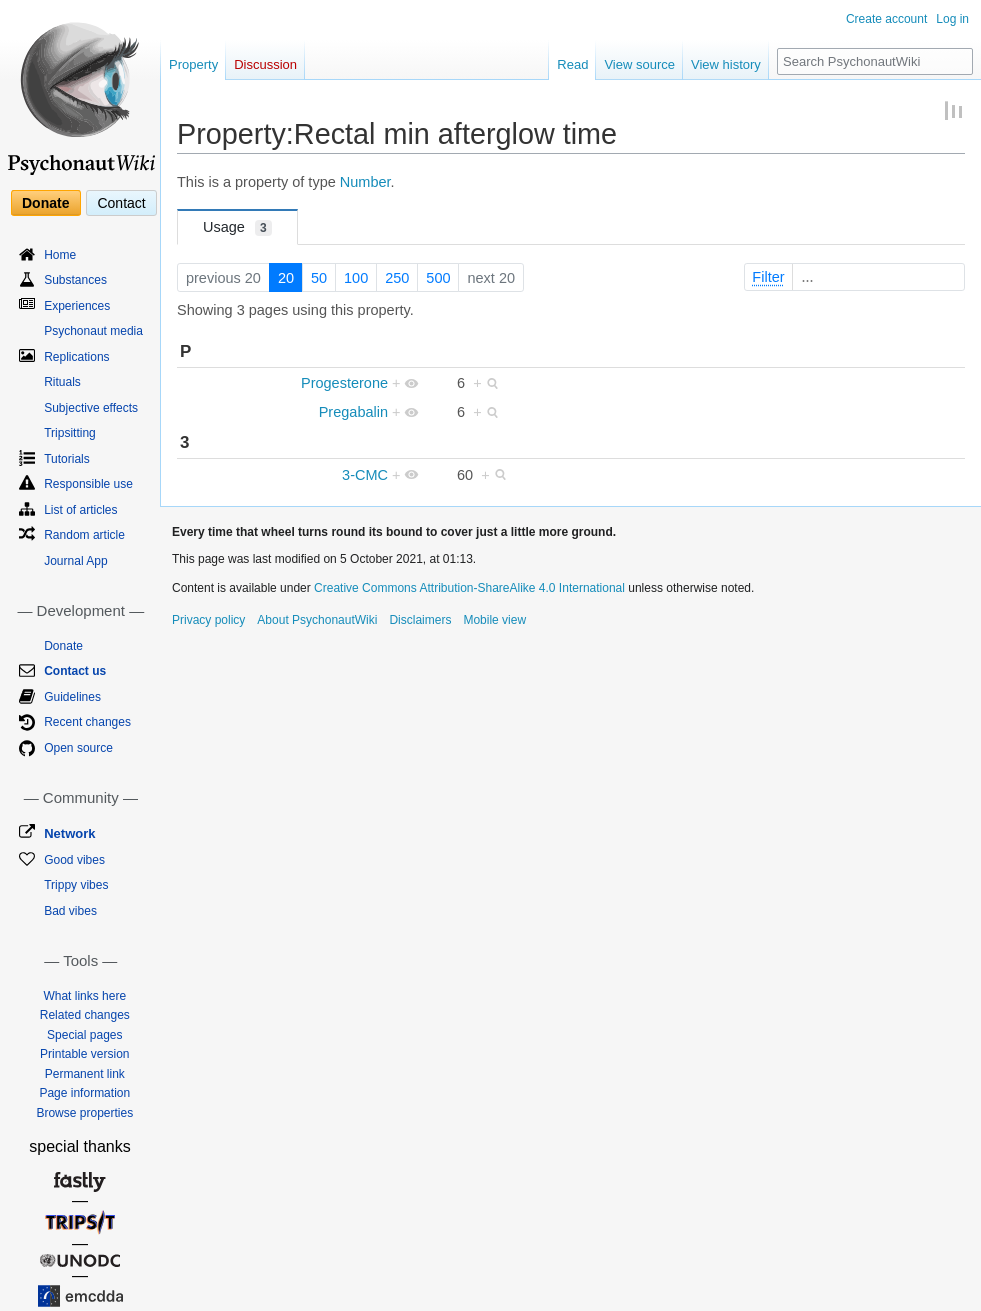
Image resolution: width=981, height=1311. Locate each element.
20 (286, 278)
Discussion (265, 64)
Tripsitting (70, 433)
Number (365, 182)
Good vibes (74, 860)
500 (438, 278)
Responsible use (88, 484)
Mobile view (494, 620)
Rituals (62, 382)
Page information (84, 1093)
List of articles (80, 510)
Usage (237, 227)
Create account (886, 19)
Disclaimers (420, 620)
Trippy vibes (76, 885)
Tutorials (67, 459)
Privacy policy (208, 620)
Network (69, 833)
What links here (84, 996)
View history (726, 64)
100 (356, 278)
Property (193, 64)
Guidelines (72, 697)
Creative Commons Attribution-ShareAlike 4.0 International (469, 588)
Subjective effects (91, 408)
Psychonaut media (93, 331)
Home (60, 255)
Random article (84, 535)
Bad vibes (70, 911)
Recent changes (87, 722)
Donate (45, 203)
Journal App (75, 561)
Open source (78, 748)
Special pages (84, 1035)
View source (639, 64)
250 (397, 278)
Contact (121, 203)
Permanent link (85, 1074)
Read (572, 64)
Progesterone (344, 383)
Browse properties (84, 1113)
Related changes (85, 1015)
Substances (75, 280)
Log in (952, 19)
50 (319, 278)
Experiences (77, 306)
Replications (76, 357)
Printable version (84, 1054)
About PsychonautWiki (317, 620)
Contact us (75, 671)
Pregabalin (353, 412)
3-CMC (365, 475)
